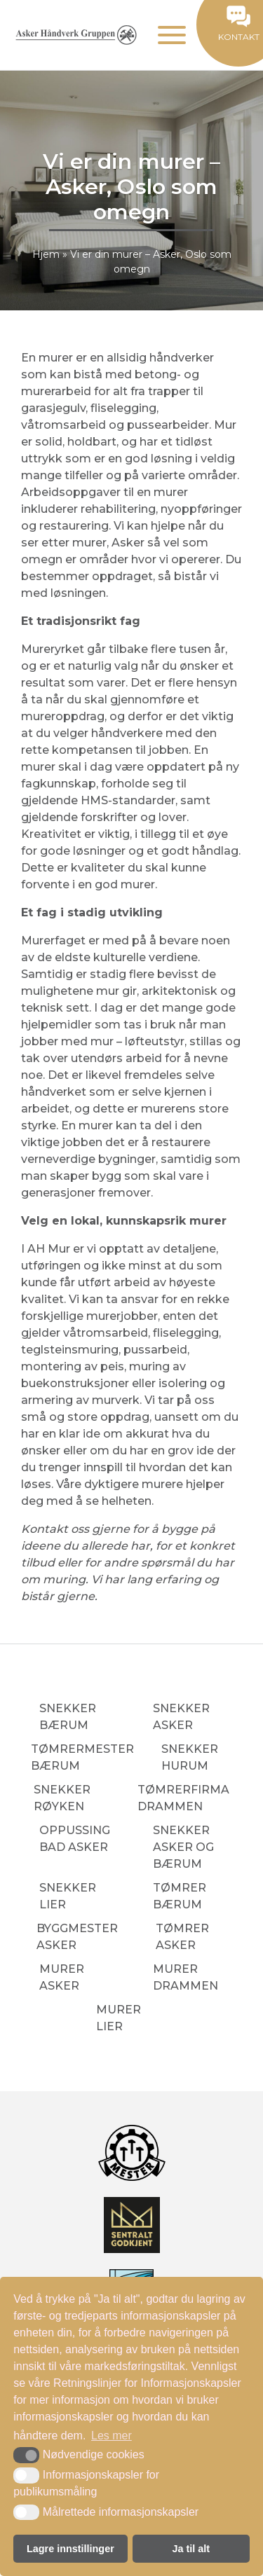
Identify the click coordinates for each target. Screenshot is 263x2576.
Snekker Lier (67, 1896)
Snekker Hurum (189, 1757)
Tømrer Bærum (179, 1896)
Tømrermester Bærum (82, 1757)
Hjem (46, 254)
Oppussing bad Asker (74, 1839)
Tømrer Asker (182, 1937)
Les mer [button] (111, 2435)
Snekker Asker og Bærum (183, 1847)
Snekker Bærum (67, 1717)
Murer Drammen (185, 1977)
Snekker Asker (181, 1717)
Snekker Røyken (62, 1798)
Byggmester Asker (77, 1937)
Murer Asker (61, 1977)
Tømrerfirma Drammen (183, 1798)
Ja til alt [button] (191, 2548)
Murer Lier (118, 2018)
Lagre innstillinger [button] (70, 2548)
